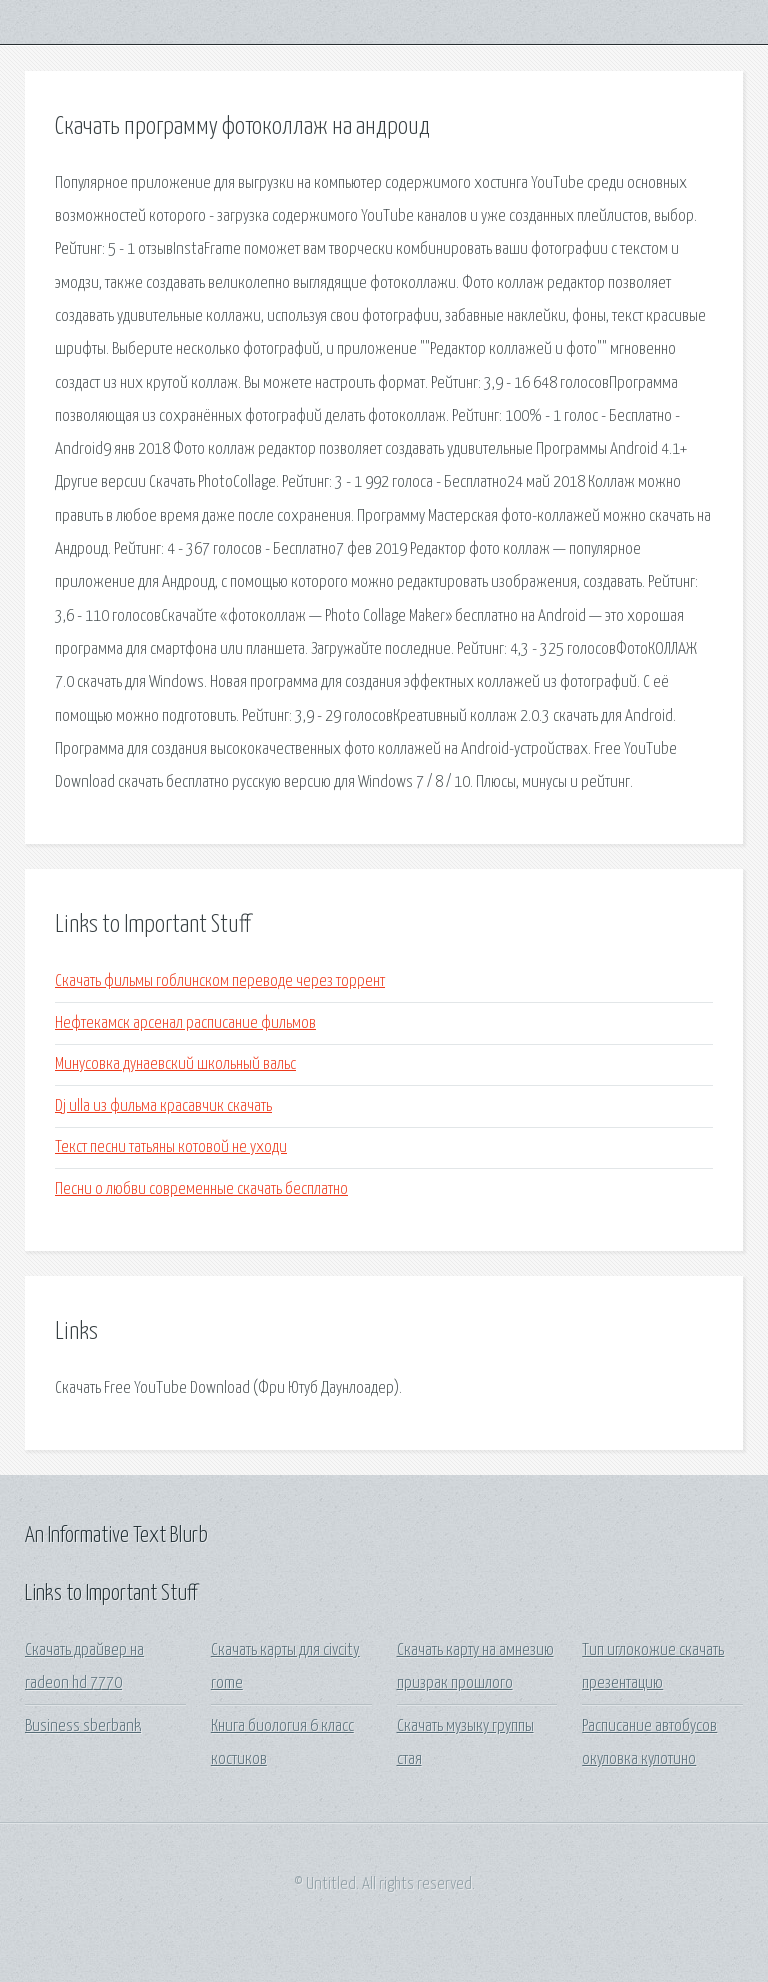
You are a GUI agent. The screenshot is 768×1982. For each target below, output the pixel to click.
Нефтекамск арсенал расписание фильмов (185, 1023)
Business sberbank (83, 1726)
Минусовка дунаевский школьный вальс (175, 1064)
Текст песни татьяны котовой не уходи (171, 1147)
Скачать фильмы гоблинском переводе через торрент (220, 981)
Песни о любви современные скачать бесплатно (201, 1189)
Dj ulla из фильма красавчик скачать (163, 1106)
